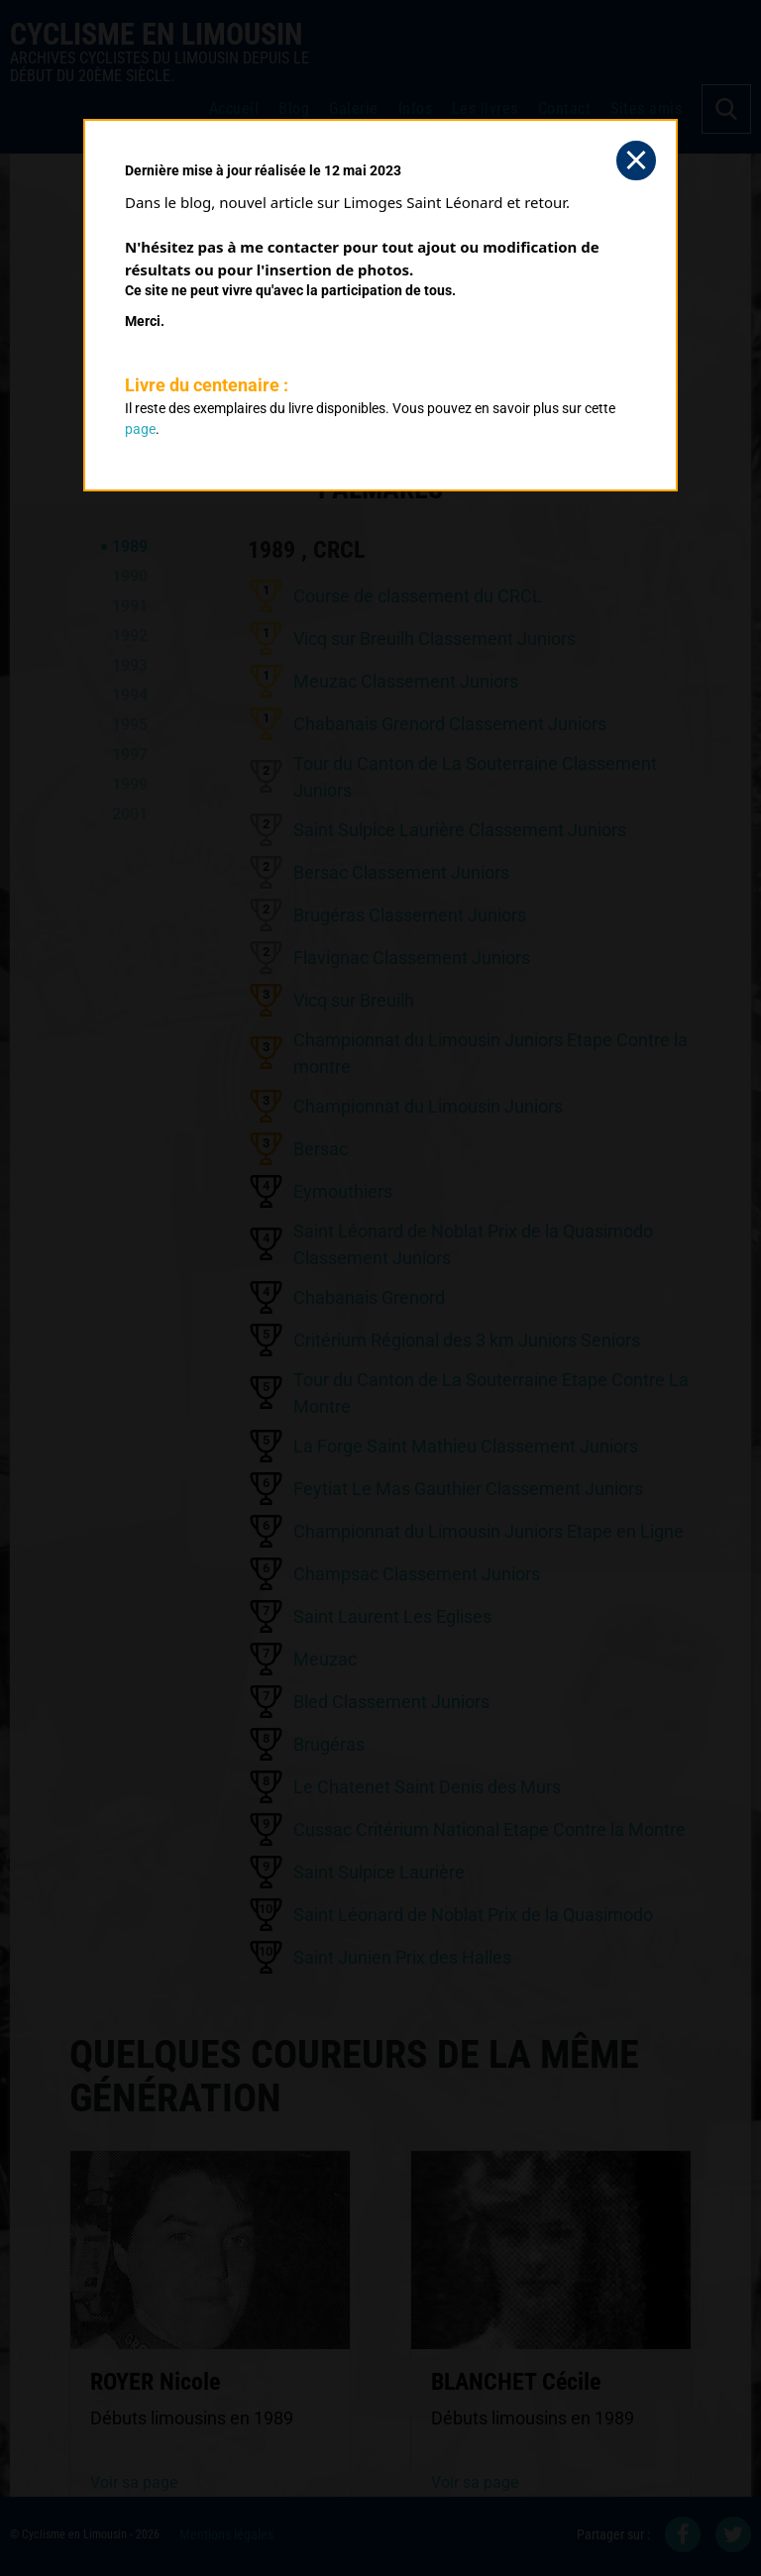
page (140, 429)
